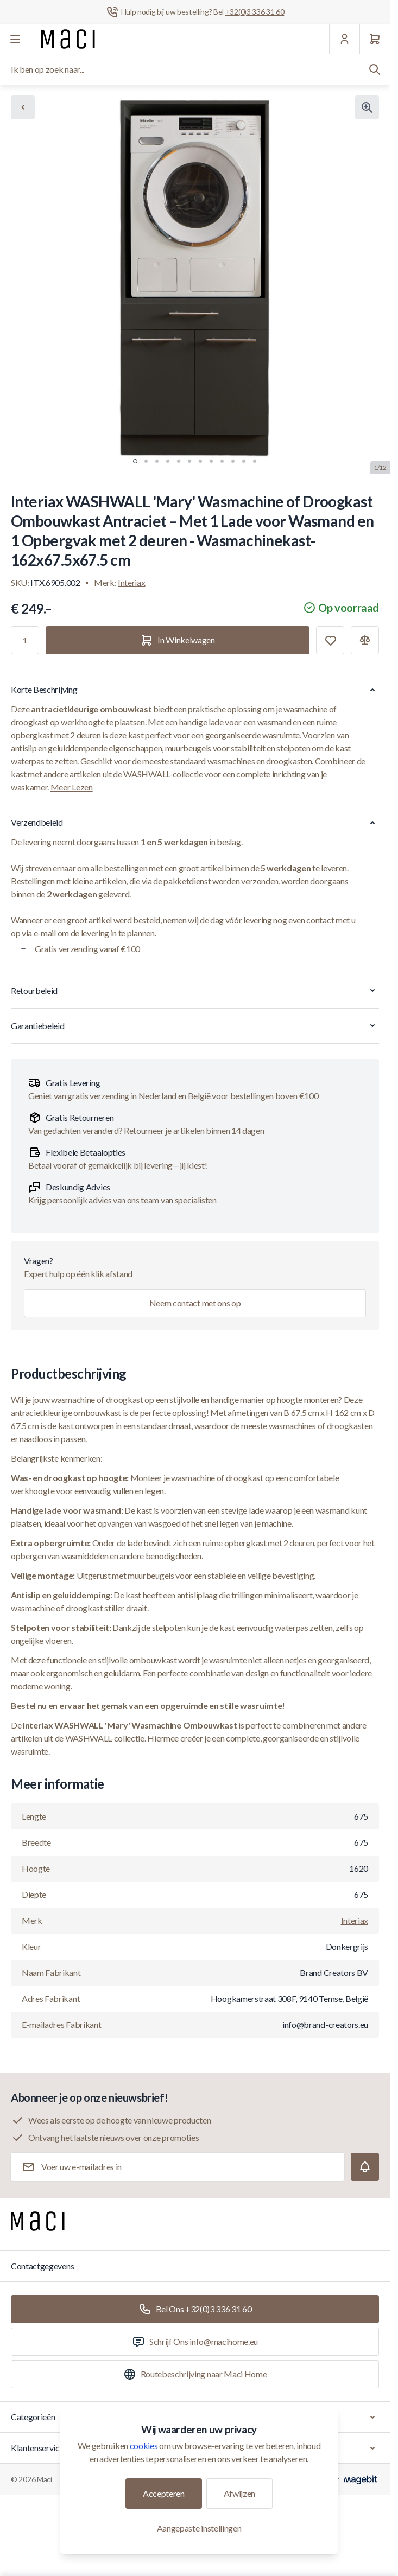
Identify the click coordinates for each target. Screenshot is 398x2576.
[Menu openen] (15, 39)
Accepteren (164, 2493)
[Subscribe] (365, 2167)
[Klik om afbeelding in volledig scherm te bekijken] (367, 107)
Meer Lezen (71, 787)
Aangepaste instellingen (199, 2528)
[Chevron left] (23, 107)
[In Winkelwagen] (177, 640)
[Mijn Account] (344, 39)
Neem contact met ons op (195, 1303)
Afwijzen (239, 2493)
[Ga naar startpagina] (68, 39)
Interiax (131, 582)
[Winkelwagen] (374, 39)
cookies (144, 2445)
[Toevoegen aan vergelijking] (365, 640)
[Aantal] (25, 640)
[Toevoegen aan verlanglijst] (330, 640)
